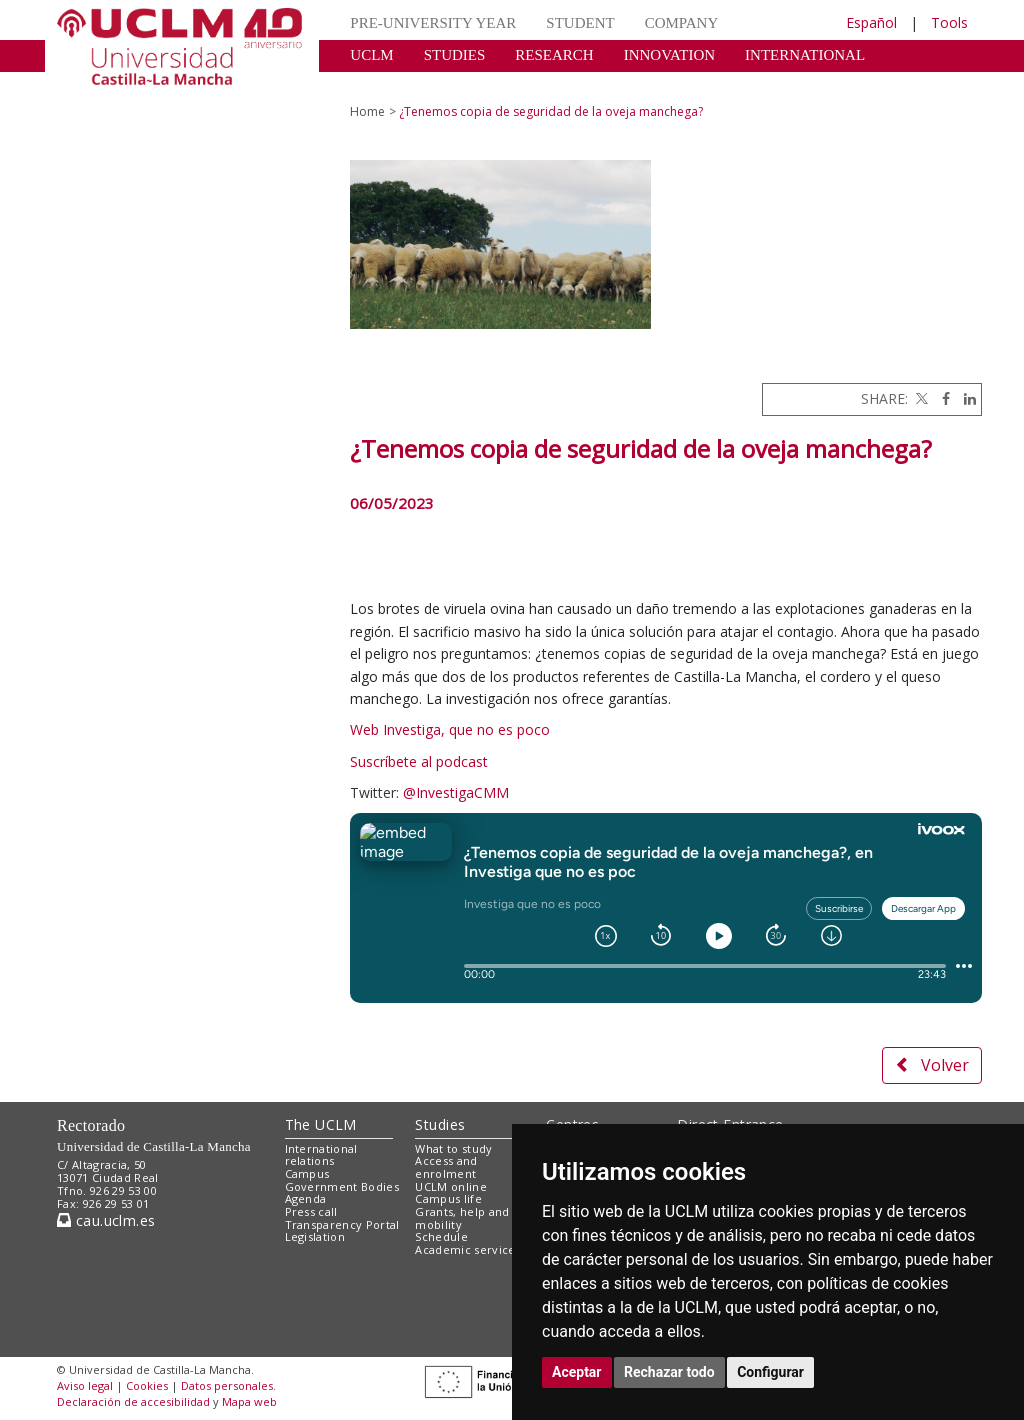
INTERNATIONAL (805, 55)
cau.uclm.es (106, 1220)
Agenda (306, 1198)
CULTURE (384, 85)
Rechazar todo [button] (669, 1372)
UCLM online (451, 1186)
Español (871, 22)
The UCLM (321, 1124)
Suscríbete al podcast (419, 761)
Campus (307, 1173)
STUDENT (580, 23)
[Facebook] (941, 398)
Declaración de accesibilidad (133, 1401)
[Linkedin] (965, 398)
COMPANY (682, 23)
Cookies (147, 1385)
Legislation (315, 1236)
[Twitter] (920, 398)
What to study (453, 1148)
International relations (321, 1155)
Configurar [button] (770, 1372)
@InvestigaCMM (456, 792)
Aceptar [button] (577, 1372)
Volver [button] (932, 1065)
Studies (440, 1124)
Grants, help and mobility (462, 1218)
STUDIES (455, 55)
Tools (949, 22)
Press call (311, 1211)
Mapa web (249, 1401)
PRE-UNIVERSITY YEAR (433, 23)
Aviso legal (85, 1385)
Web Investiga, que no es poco (452, 729)
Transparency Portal (342, 1224)
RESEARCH (554, 55)
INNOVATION (669, 55)
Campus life (448, 1198)
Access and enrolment (446, 1167)
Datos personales (227, 1385)
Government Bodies (342, 1186)
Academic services (468, 1249)
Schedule (441, 1236)
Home (367, 111)
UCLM (371, 55)
